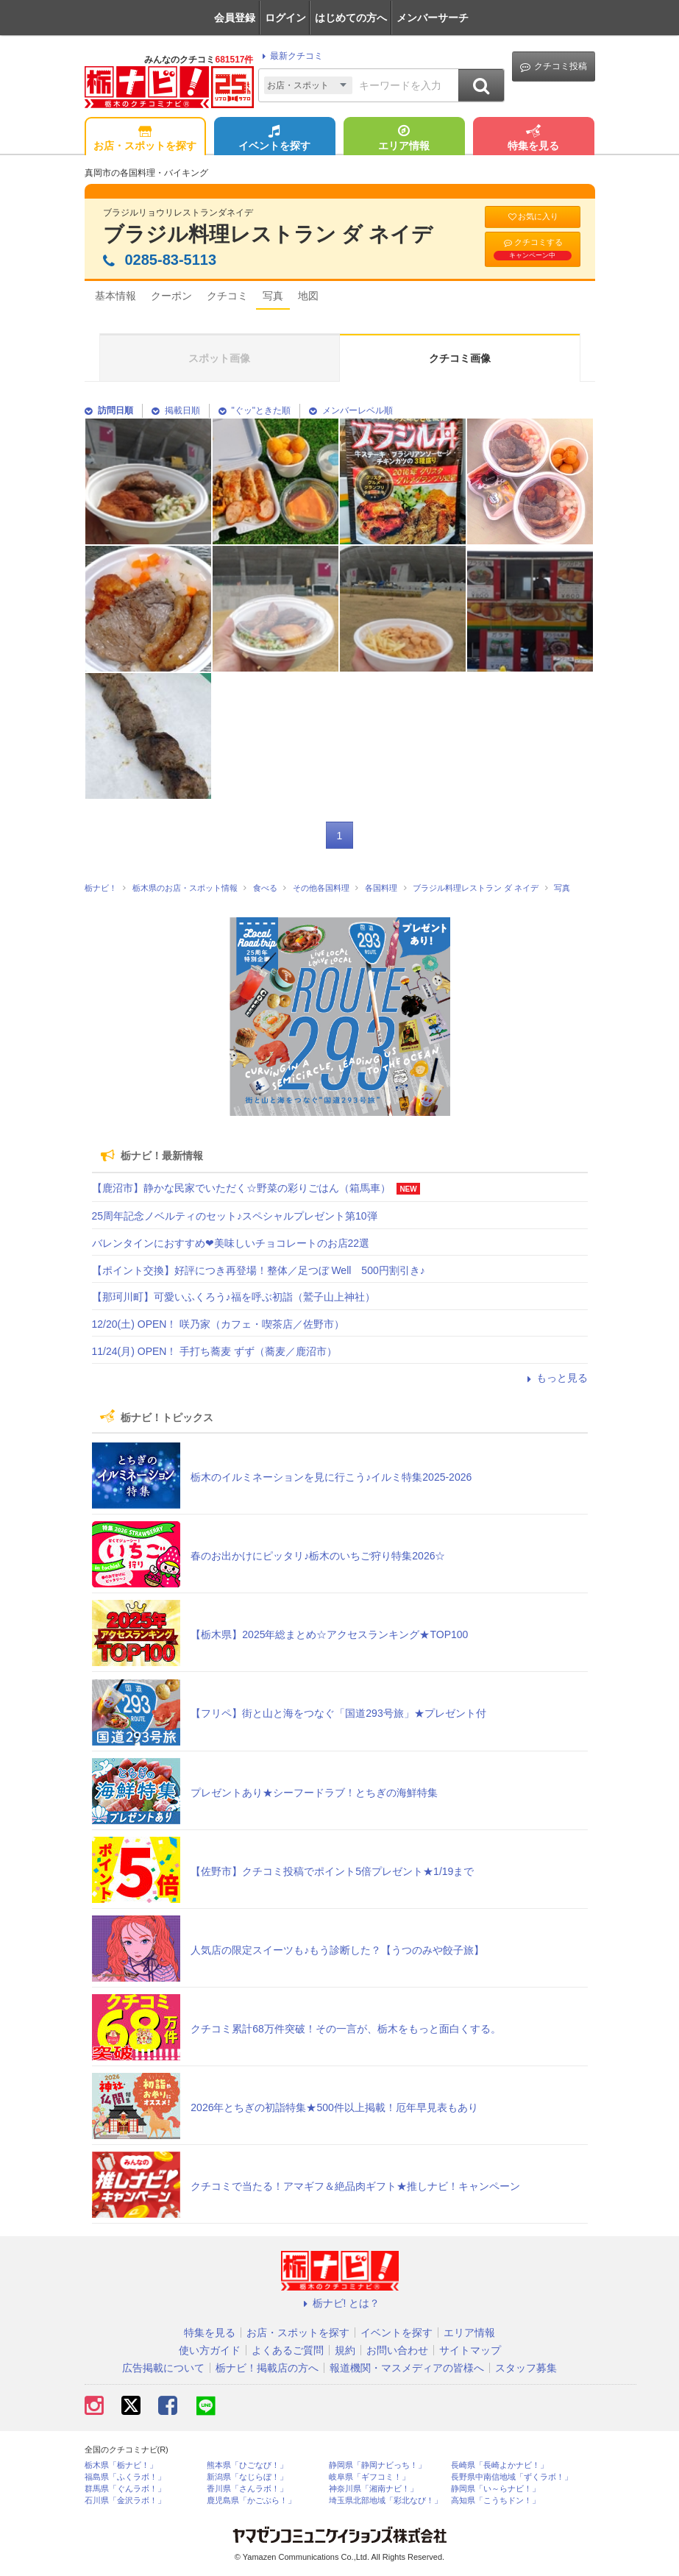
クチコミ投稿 (553, 66)
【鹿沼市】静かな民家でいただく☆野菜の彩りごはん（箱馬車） (241, 1188)
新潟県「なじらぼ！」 (247, 2477)
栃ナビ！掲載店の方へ (267, 2368)
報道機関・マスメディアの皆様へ (407, 2368)
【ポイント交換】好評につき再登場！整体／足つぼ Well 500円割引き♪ (258, 1270)
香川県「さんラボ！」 (247, 2489)
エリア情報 (404, 139)
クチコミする (533, 249)
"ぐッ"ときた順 (254, 410)
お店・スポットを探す (144, 139)
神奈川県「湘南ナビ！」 (373, 2489)
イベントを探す (274, 139)
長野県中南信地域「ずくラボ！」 (511, 2477)
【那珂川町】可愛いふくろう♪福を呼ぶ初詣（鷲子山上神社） (233, 1297)
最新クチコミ (290, 56)
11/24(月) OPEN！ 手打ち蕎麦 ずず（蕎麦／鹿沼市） (215, 1351)
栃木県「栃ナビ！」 (121, 2465)
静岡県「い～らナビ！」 (495, 2489)
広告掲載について (163, 2368)
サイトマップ (470, 2350)
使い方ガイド (210, 2350)
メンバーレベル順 (351, 410)
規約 (345, 2350)
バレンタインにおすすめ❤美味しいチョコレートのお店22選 (231, 1243)
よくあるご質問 (288, 2350)
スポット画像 (219, 358)
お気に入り (532, 216)
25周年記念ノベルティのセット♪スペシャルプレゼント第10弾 (234, 1216)
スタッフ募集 (526, 2368)
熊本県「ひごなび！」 (247, 2465)
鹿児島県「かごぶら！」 (251, 2501)
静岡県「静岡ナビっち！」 (377, 2465)
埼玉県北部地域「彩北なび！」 (385, 2501)
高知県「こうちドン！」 (495, 2501)
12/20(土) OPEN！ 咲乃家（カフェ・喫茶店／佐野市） (218, 1324)
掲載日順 (176, 410)
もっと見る (555, 1378)
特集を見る (533, 139)
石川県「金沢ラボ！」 (125, 2501)
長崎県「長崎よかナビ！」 (499, 2465)
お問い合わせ (397, 2350)
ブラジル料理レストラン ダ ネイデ (268, 234)
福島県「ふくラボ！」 (125, 2477)
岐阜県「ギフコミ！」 (369, 2477)
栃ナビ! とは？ (339, 2303)
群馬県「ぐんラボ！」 (125, 2489)
